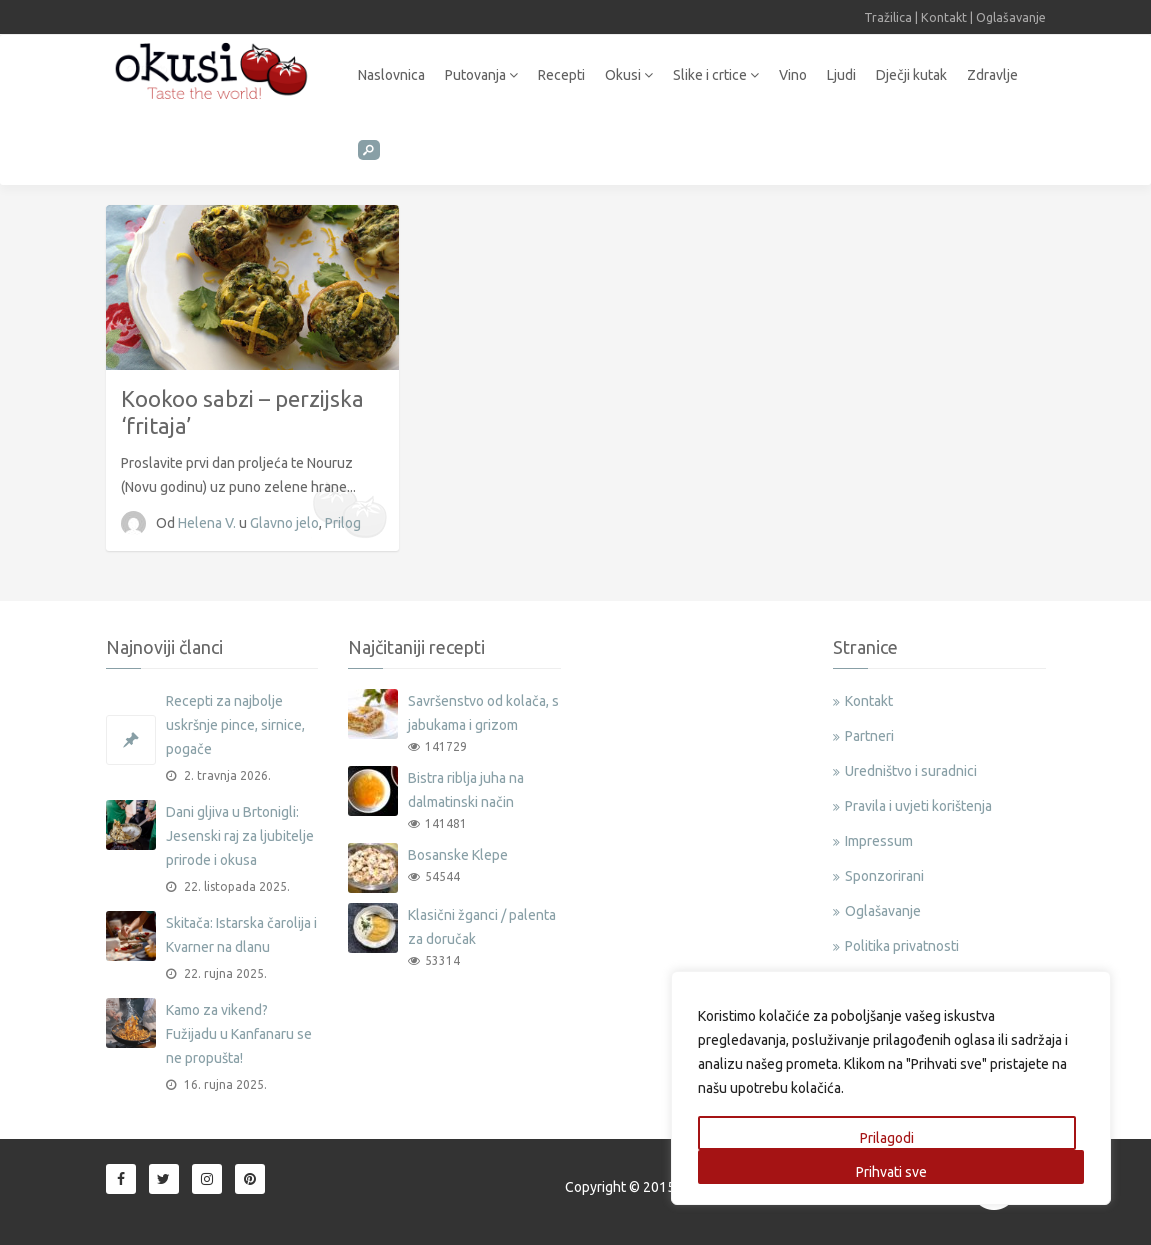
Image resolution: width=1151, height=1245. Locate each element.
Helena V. (208, 523)
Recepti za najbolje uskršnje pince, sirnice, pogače (235, 725)
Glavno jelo (284, 523)
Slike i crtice (716, 75)
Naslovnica (391, 75)
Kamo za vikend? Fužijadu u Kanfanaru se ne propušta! (239, 1034)
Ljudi (841, 75)
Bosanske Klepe (458, 855)
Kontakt (944, 17)
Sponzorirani (884, 876)
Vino (793, 75)
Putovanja (481, 75)
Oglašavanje (1011, 17)
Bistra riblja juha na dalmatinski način (466, 790)
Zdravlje (992, 75)
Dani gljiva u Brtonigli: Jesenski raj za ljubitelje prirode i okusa (240, 836)
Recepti (561, 75)
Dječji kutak (911, 75)
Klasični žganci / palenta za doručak (482, 927)
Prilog (343, 523)
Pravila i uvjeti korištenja (918, 806)
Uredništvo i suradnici (911, 771)
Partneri (869, 736)
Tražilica (888, 17)
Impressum (879, 841)
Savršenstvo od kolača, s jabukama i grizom (483, 713)
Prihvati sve (891, 1172)
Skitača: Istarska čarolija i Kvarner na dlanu (241, 935)
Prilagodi (887, 1138)
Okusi (629, 75)
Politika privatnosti (902, 946)
